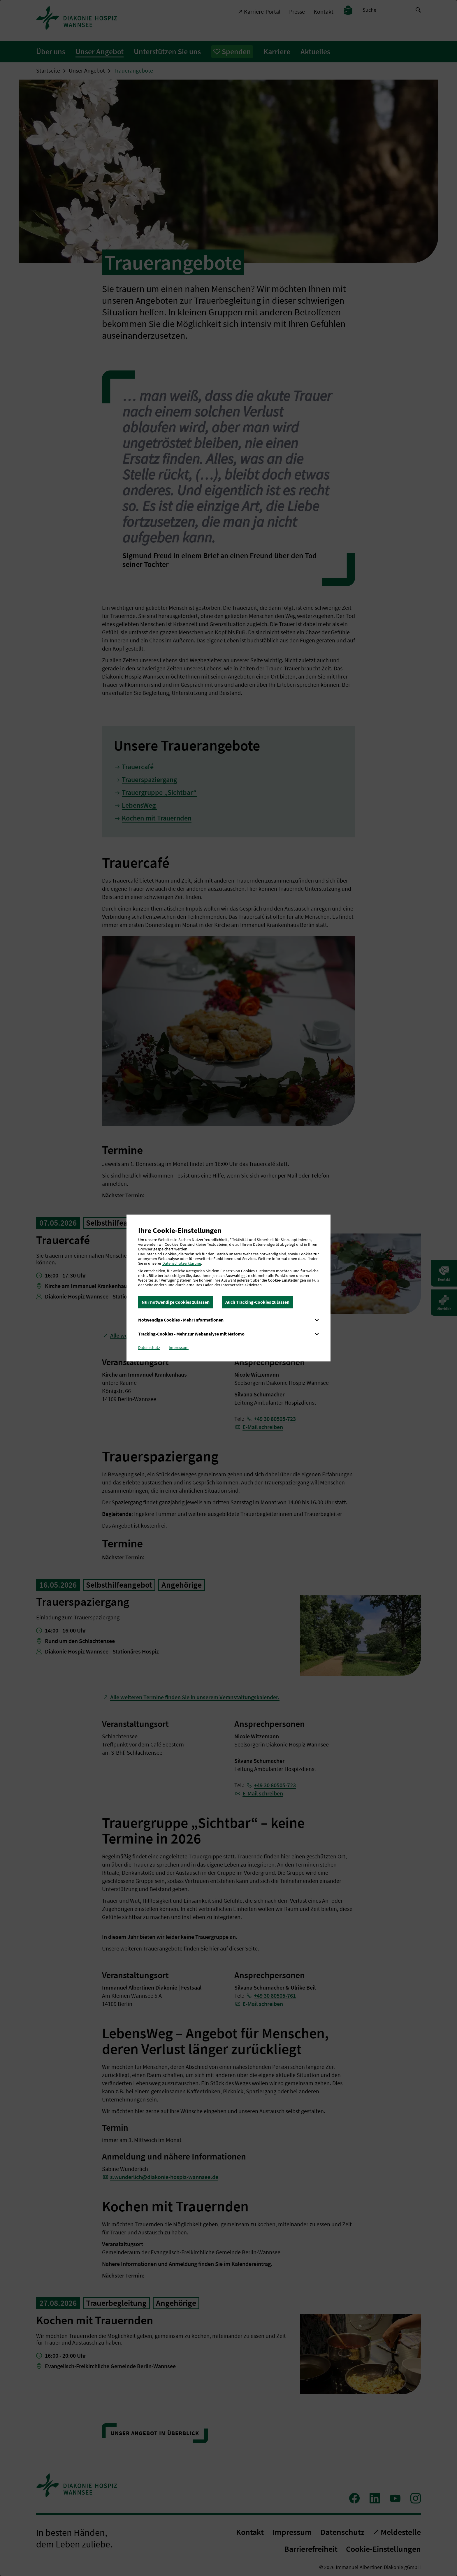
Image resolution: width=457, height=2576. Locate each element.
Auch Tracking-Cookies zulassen (257, 1302)
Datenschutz (149, 1347)
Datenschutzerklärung (181, 1263)
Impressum (179, 1347)
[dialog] (228, 1288)
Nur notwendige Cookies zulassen (176, 1302)
